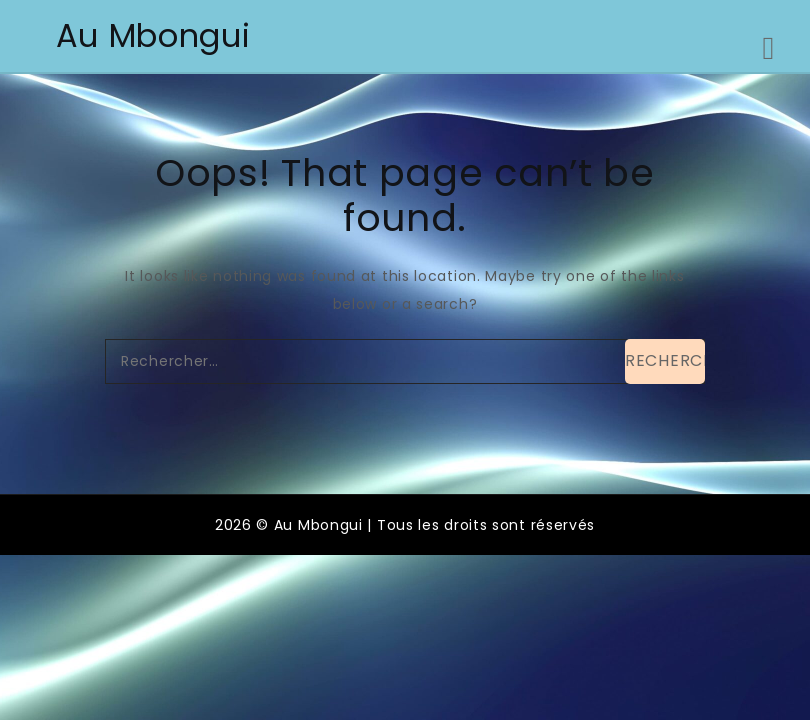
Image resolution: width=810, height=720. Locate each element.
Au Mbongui (153, 35)
